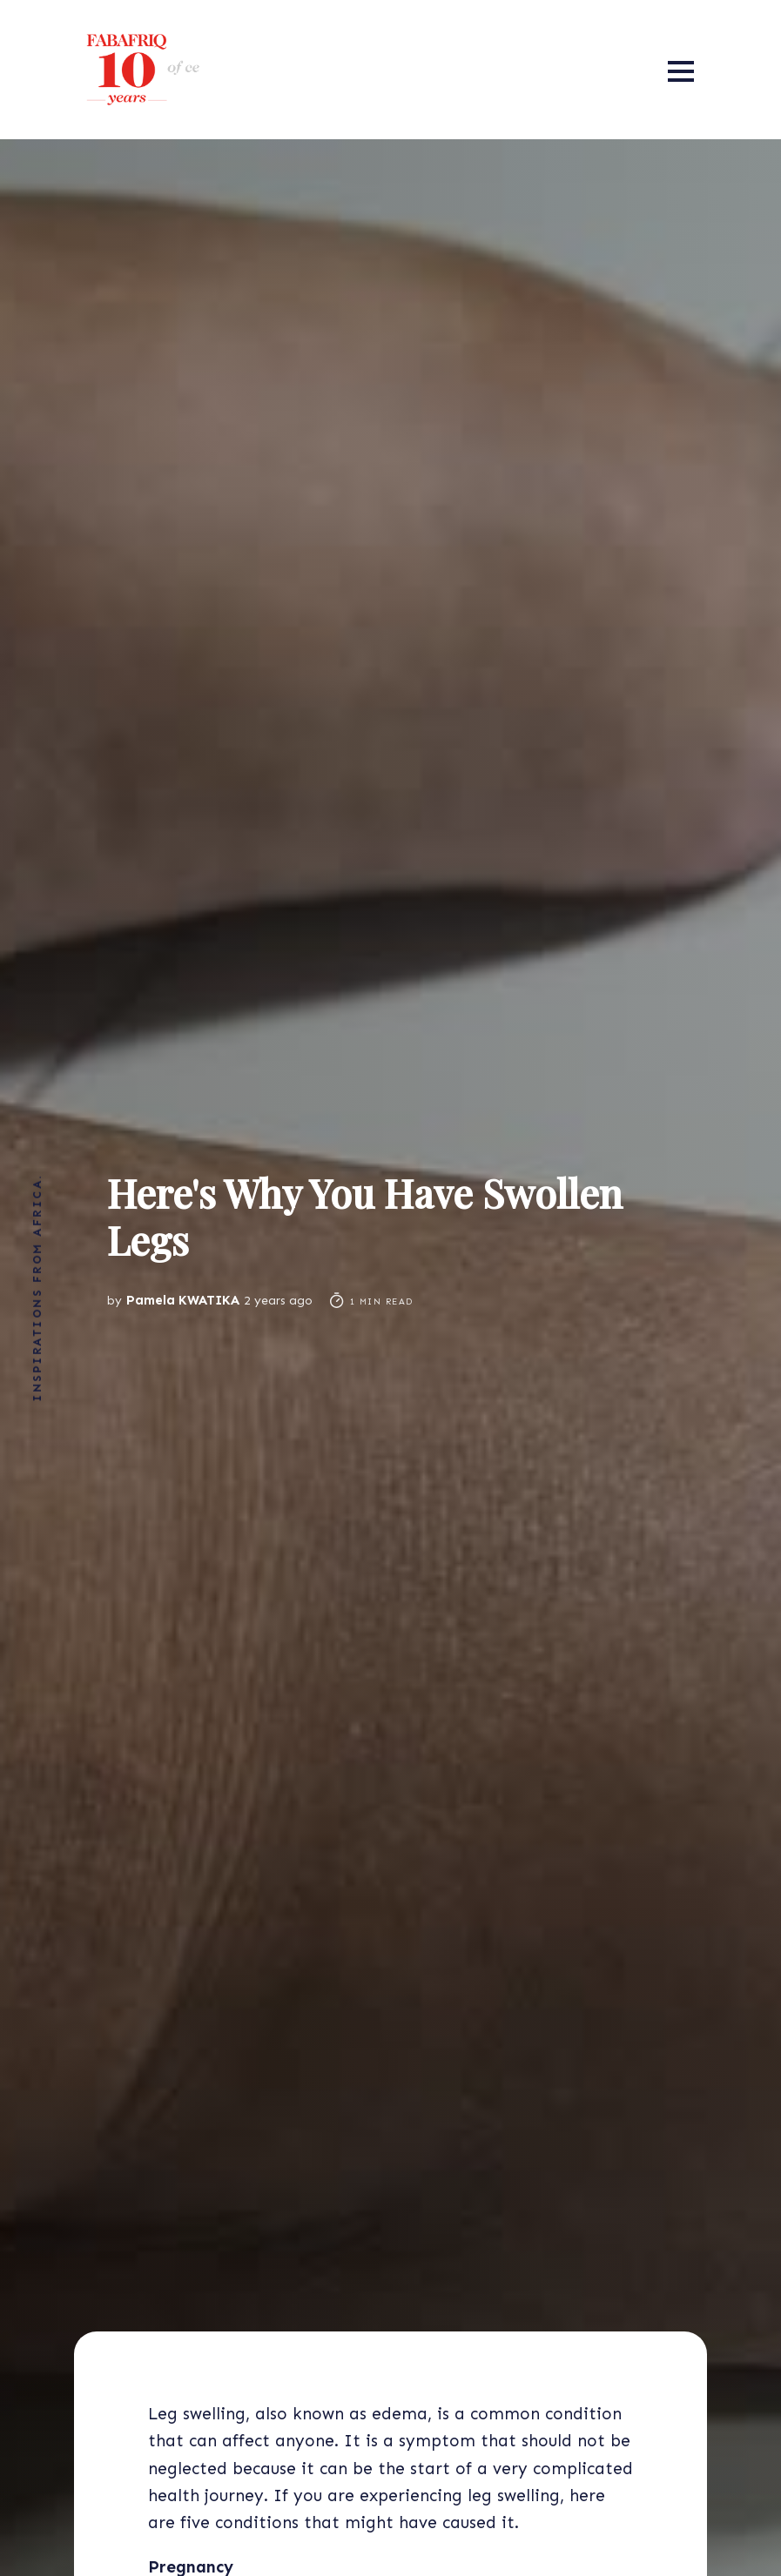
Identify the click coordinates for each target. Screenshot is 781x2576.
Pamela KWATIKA (182, 1300)
